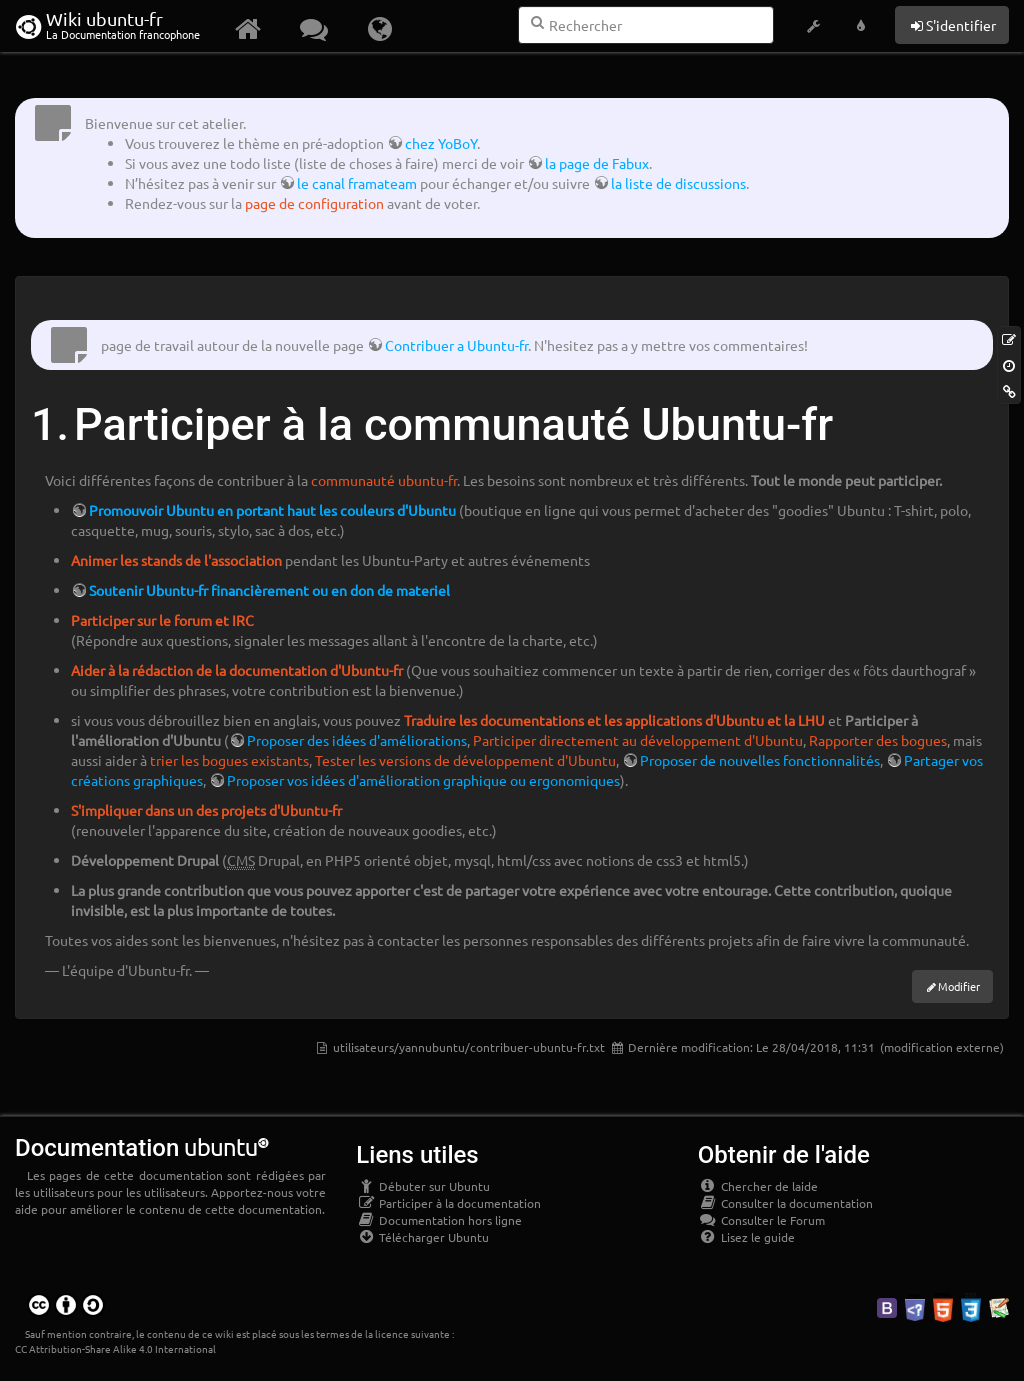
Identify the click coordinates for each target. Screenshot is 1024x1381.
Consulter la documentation (785, 1203)
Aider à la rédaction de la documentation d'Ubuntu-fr (237, 670)
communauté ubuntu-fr (384, 480)
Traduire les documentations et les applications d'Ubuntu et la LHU (614, 720)
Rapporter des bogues (878, 740)
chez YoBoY (441, 143)
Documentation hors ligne (439, 1220)
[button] (813, 26)
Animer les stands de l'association (176, 560)
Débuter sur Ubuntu (423, 1186)
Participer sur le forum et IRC (162, 620)
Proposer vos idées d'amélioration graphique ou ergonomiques (423, 780)
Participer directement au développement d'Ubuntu (638, 740)
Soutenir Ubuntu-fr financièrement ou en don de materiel (269, 590)
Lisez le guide (746, 1237)
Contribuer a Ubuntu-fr (456, 345)
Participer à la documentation (448, 1203)
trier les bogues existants (229, 760)
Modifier (959, 986)
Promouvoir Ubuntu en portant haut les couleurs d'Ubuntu (272, 510)
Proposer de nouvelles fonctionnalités (760, 760)
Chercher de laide (758, 1186)
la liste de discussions (678, 183)
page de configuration (314, 203)
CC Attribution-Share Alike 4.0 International (115, 1348)
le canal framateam (357, 183)
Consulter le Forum (761, 1220)
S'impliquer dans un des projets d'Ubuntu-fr (206, 810)
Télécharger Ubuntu (422, 1237)
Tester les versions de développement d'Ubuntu (465, 760)
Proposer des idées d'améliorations (357, 740)
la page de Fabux (597, 163)
